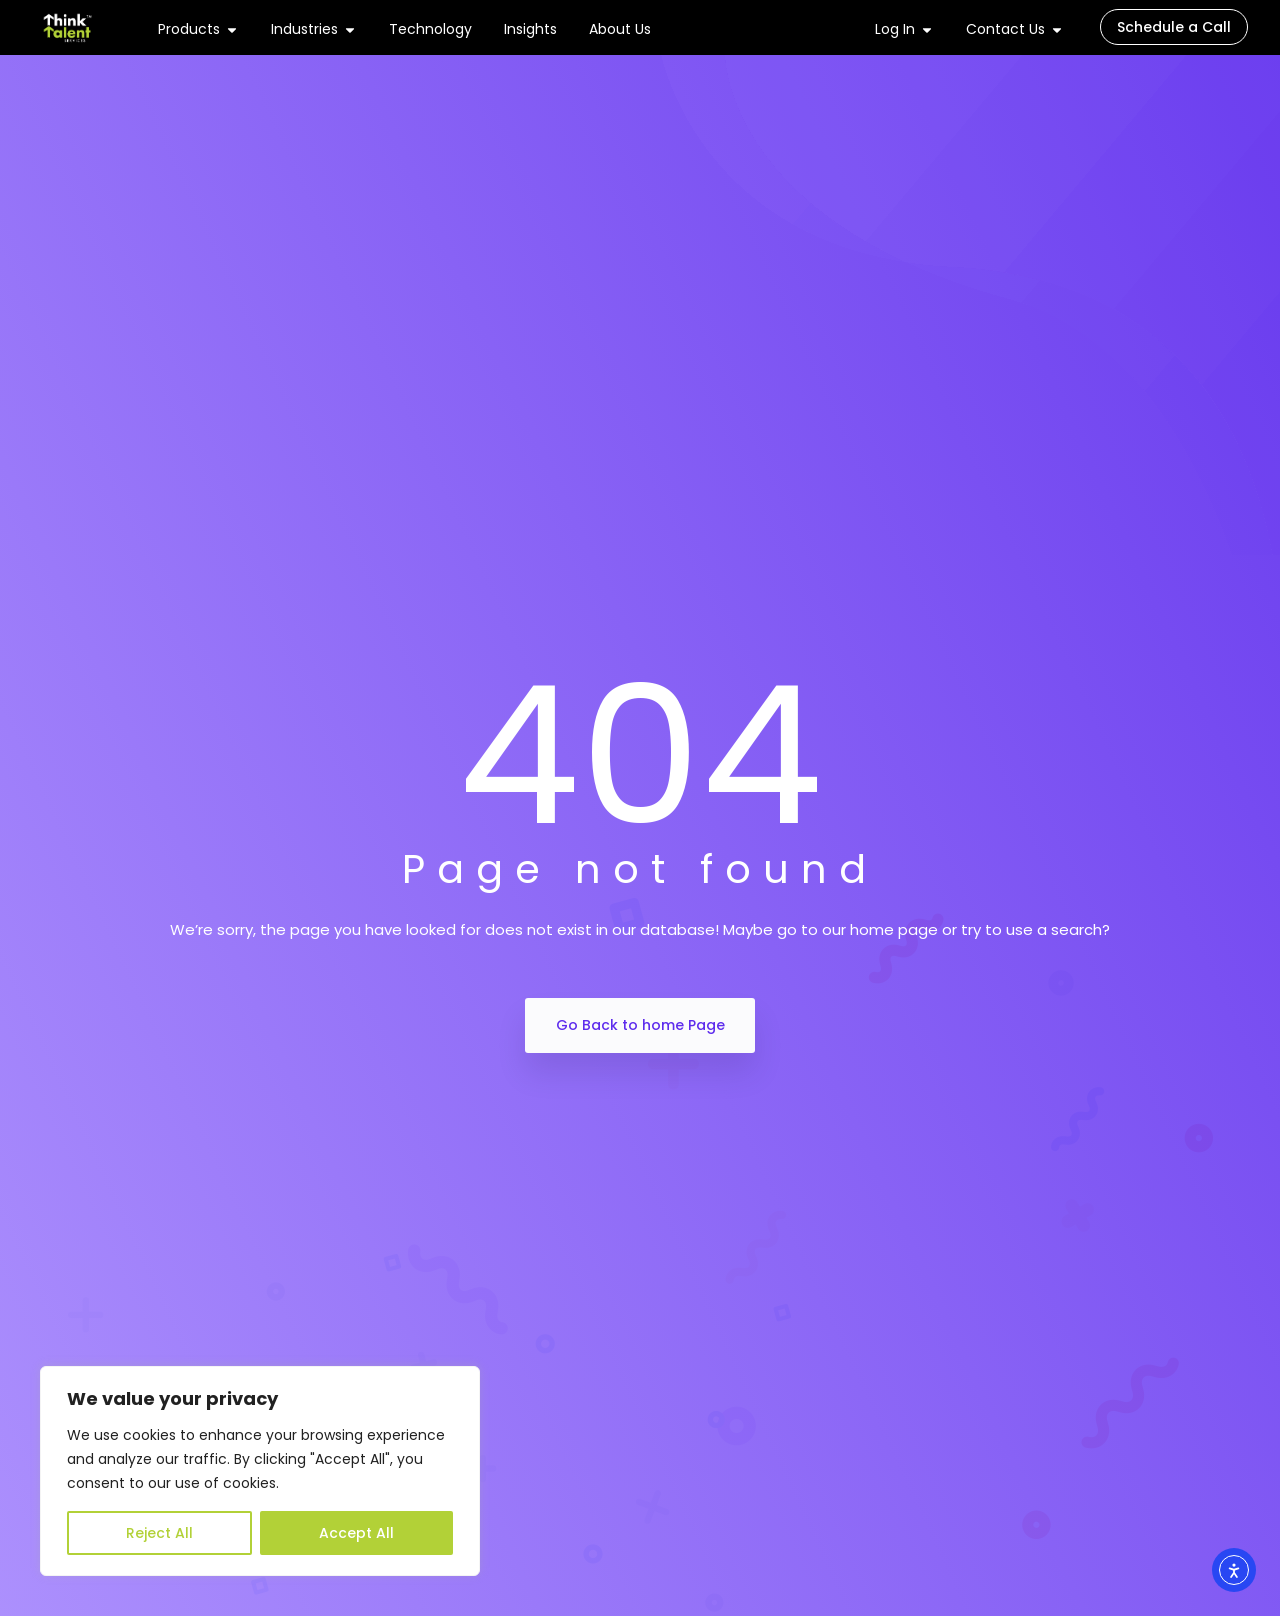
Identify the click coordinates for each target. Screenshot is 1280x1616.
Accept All (356, 1533)
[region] (260, 1471)
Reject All (159, 1533)
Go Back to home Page (640, 1025)
